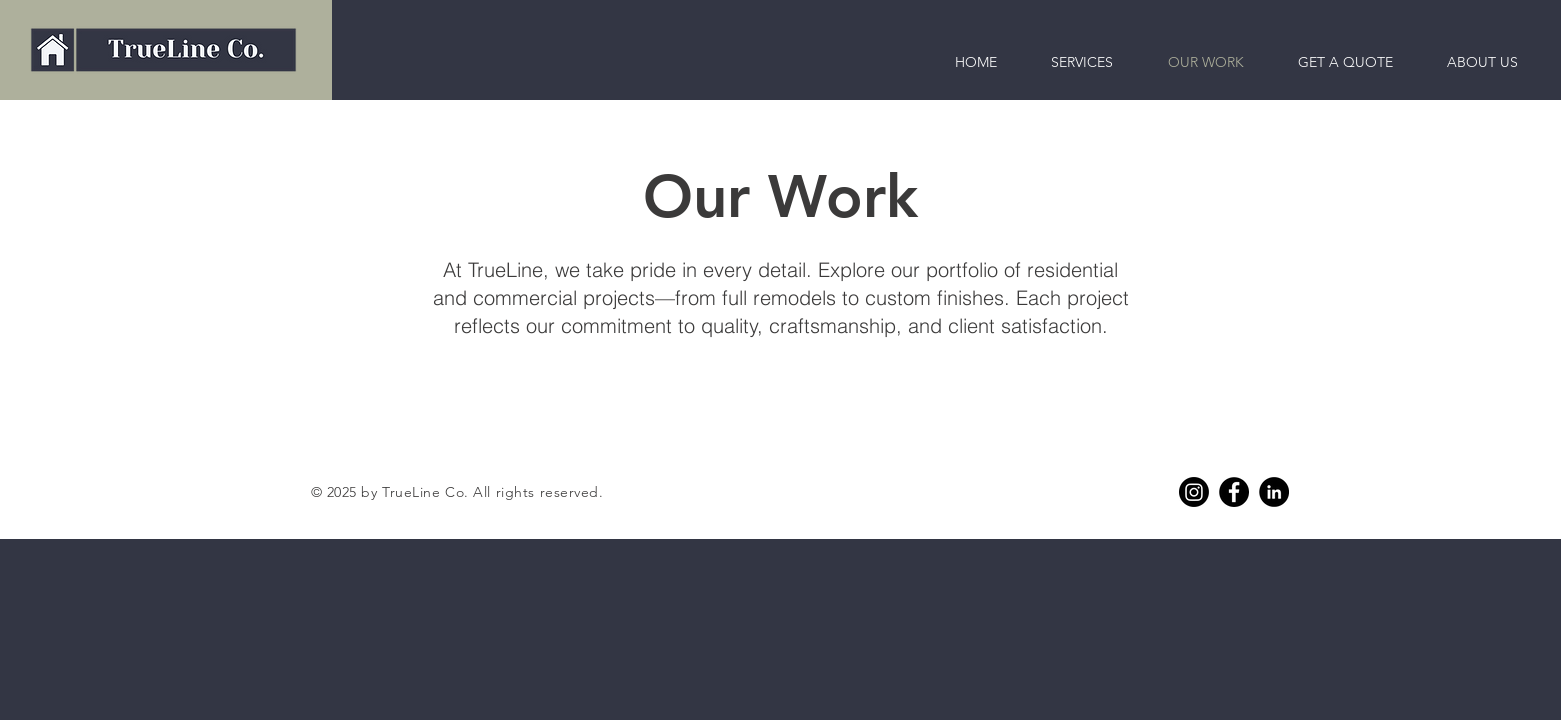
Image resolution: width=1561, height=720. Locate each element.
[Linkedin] (1274, 492)
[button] (1482, 62)
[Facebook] (1234, 492)
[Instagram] (1194, 492)
